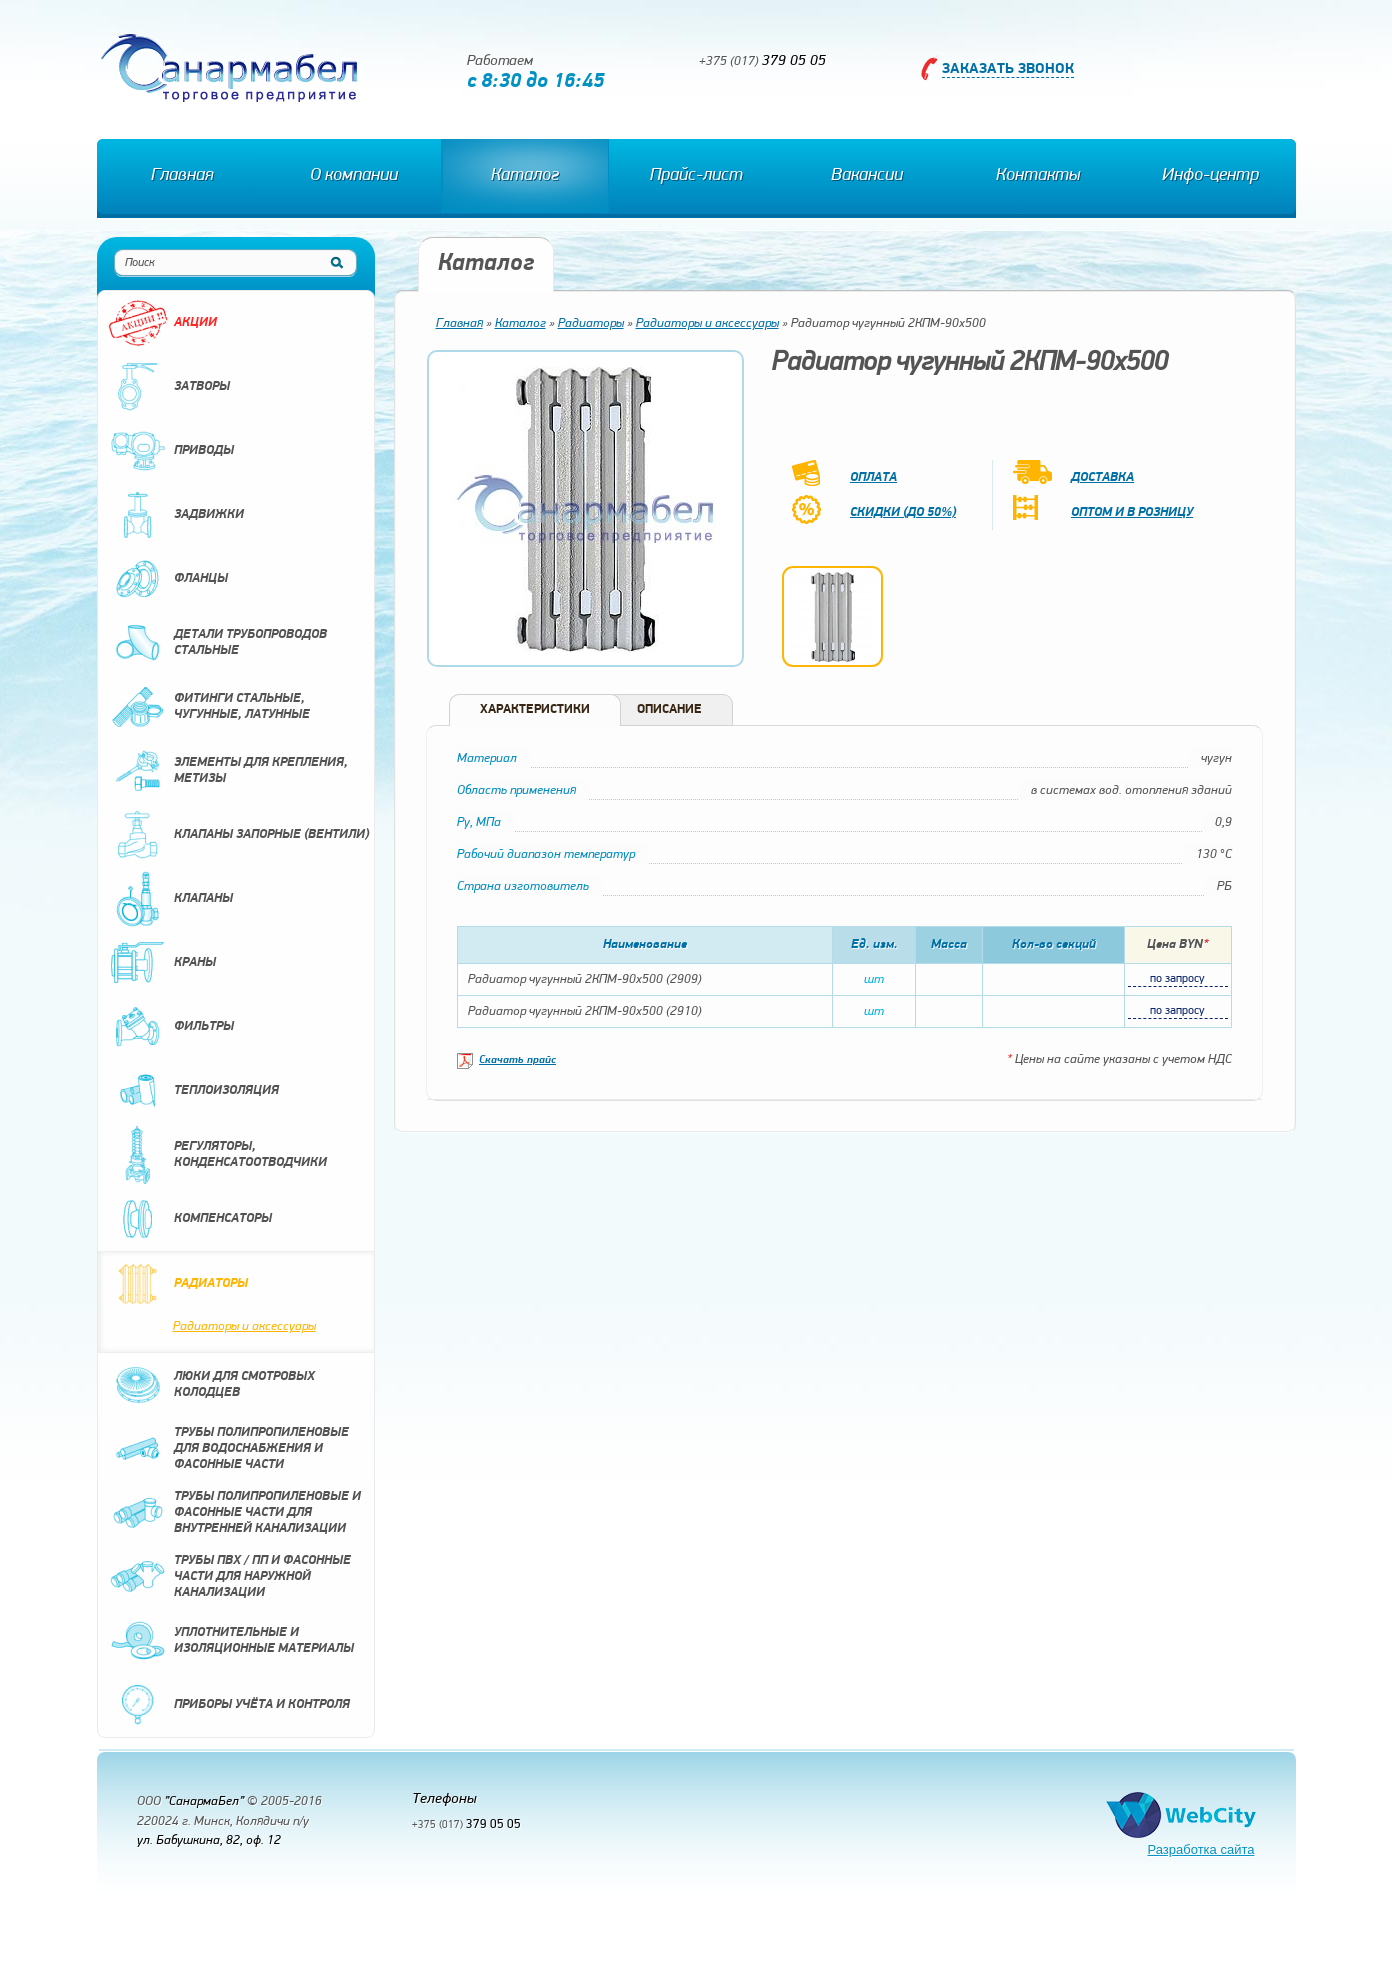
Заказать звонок (1008, 69)
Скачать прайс (517, 1060)
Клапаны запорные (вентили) (238, 835)
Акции (162, 323)
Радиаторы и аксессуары (244, 1326)
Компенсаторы (190, 1219)
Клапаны (170, 899)
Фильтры (171, 1027)
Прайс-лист (696, 175)
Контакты (1038, 175)
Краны (162, 963)
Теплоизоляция (193, 1091)
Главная (182, 175)
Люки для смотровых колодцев (211, 1385)
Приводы (171, 451)
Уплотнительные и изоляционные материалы (231, 1641)
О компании (354, 175)
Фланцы (168, 579)
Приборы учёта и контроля (229, 1705)
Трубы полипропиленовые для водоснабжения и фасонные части (228, 1449)
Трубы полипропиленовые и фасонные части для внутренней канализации (234, 1513)
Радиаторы (178, 1284)
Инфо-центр (1210, 175)
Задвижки (176, 515)
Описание (669, 709)
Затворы (169, 387)
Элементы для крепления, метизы (228, 771)
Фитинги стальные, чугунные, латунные (209, 707)
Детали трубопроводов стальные (217, 643)
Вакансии (867, 175)
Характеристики (535, 709)
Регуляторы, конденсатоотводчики (217, 1155)
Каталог (525, 175)
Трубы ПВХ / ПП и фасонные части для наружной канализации (229, 1577)
